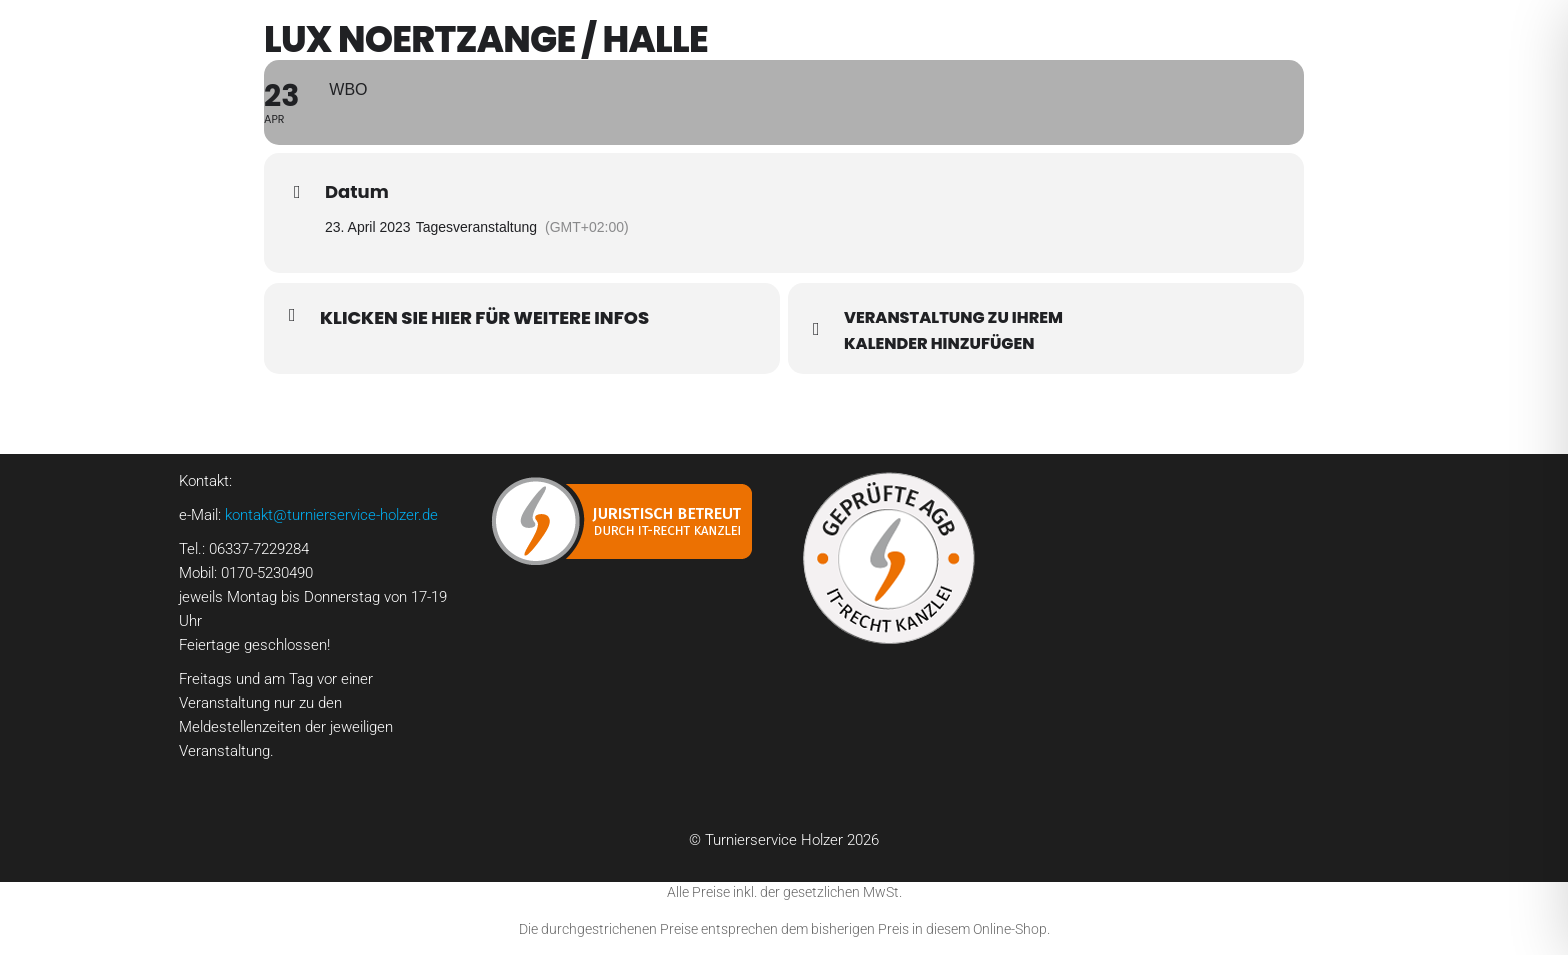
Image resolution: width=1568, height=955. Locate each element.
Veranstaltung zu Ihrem (953, 318)
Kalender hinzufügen (939, 344)
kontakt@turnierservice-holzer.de (331, 515)
